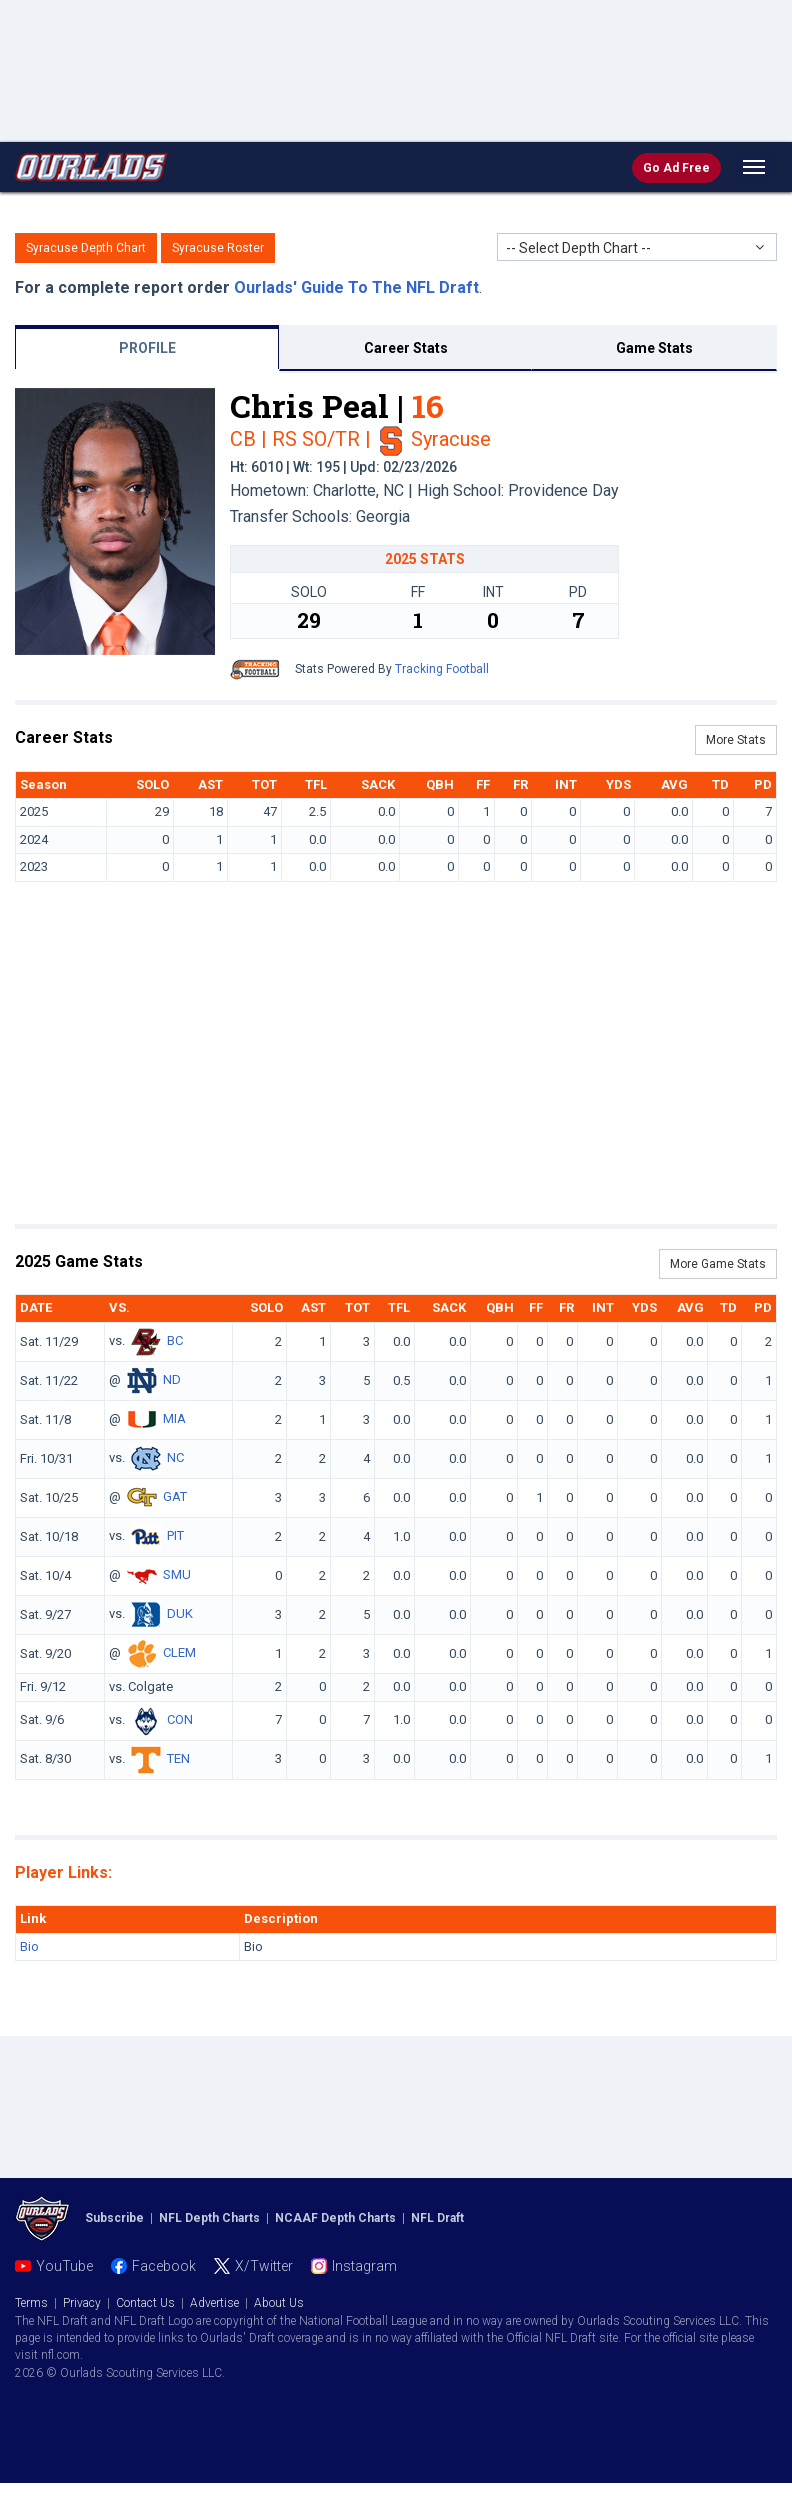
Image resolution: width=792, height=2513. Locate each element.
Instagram (364, 2266)
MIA (174, 1418)
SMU (177, 1574)
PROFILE (147, 348)
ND (172, 1379)
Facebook (164, 2266)
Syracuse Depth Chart (86, 248)
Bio (29, 1946)
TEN (178, 1758)
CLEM (179, 1652)
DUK (180, 1613)
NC (175, 1457)
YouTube (64, 2266)
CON (180, 1719)
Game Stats (654, 348)
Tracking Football (442, 669)
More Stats (736, 740)
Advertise (214, 2303)
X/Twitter (264, 2266)
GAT (175, 1496)
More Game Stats (718, 1264)
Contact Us (145, 2303)
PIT (175, 1535)
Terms (31, 2303)
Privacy (82, 2303)
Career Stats (406, 348)
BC (175, 1340)
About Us (279, 2303)
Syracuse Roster (218, 248)
